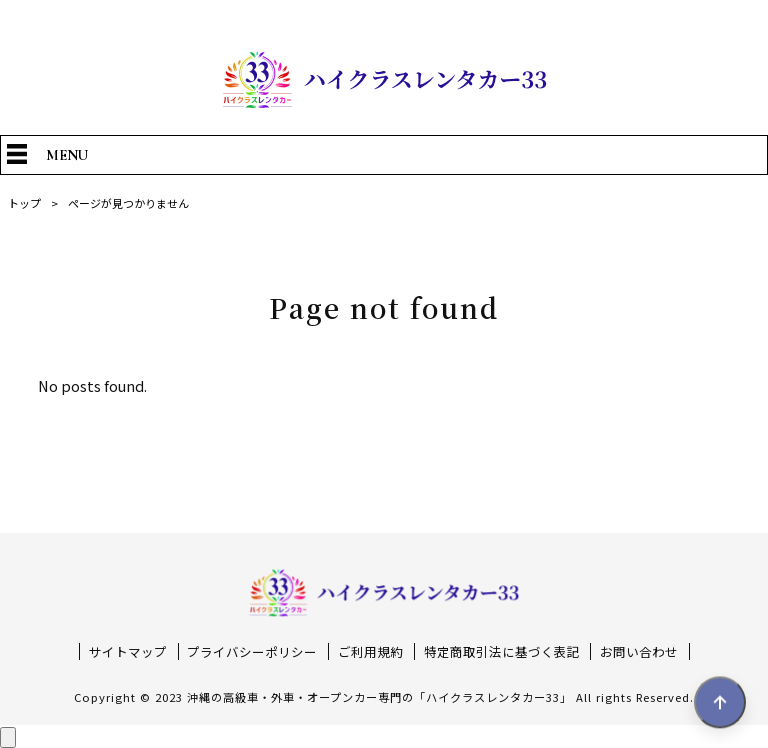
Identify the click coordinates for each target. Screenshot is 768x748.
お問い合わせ (639, 652)
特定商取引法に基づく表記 (502, 652)
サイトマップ (128, 652)
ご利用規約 (370, 652)
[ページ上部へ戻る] (8, 737)
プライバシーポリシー (252, 652)
